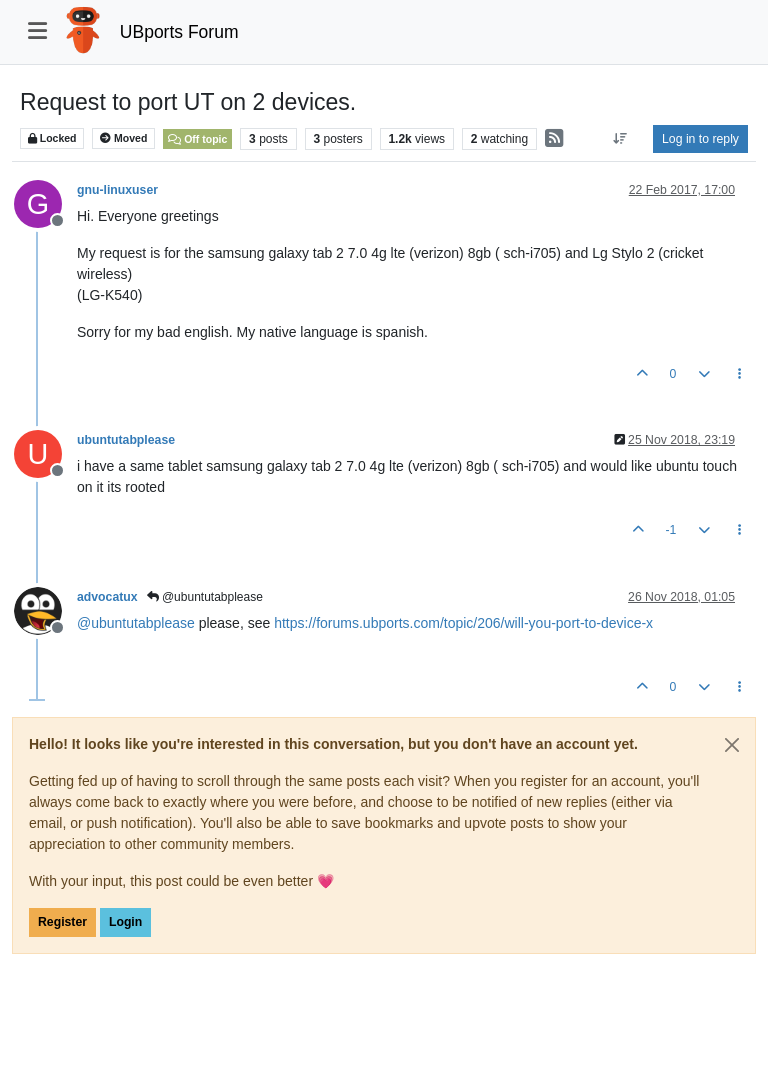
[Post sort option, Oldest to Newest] (620, 139)
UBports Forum (179, 32)
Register (62, 922)
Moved (123, 138)
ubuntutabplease (126, 440)
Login (125, 922)
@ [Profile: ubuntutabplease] (136, 623)
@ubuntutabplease (205, 597)
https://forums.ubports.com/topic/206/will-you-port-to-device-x (463, 623)
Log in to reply (700, 139)
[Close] (732, 745)
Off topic (197, 139)
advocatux (107, 597)
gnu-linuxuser (117, 190)
